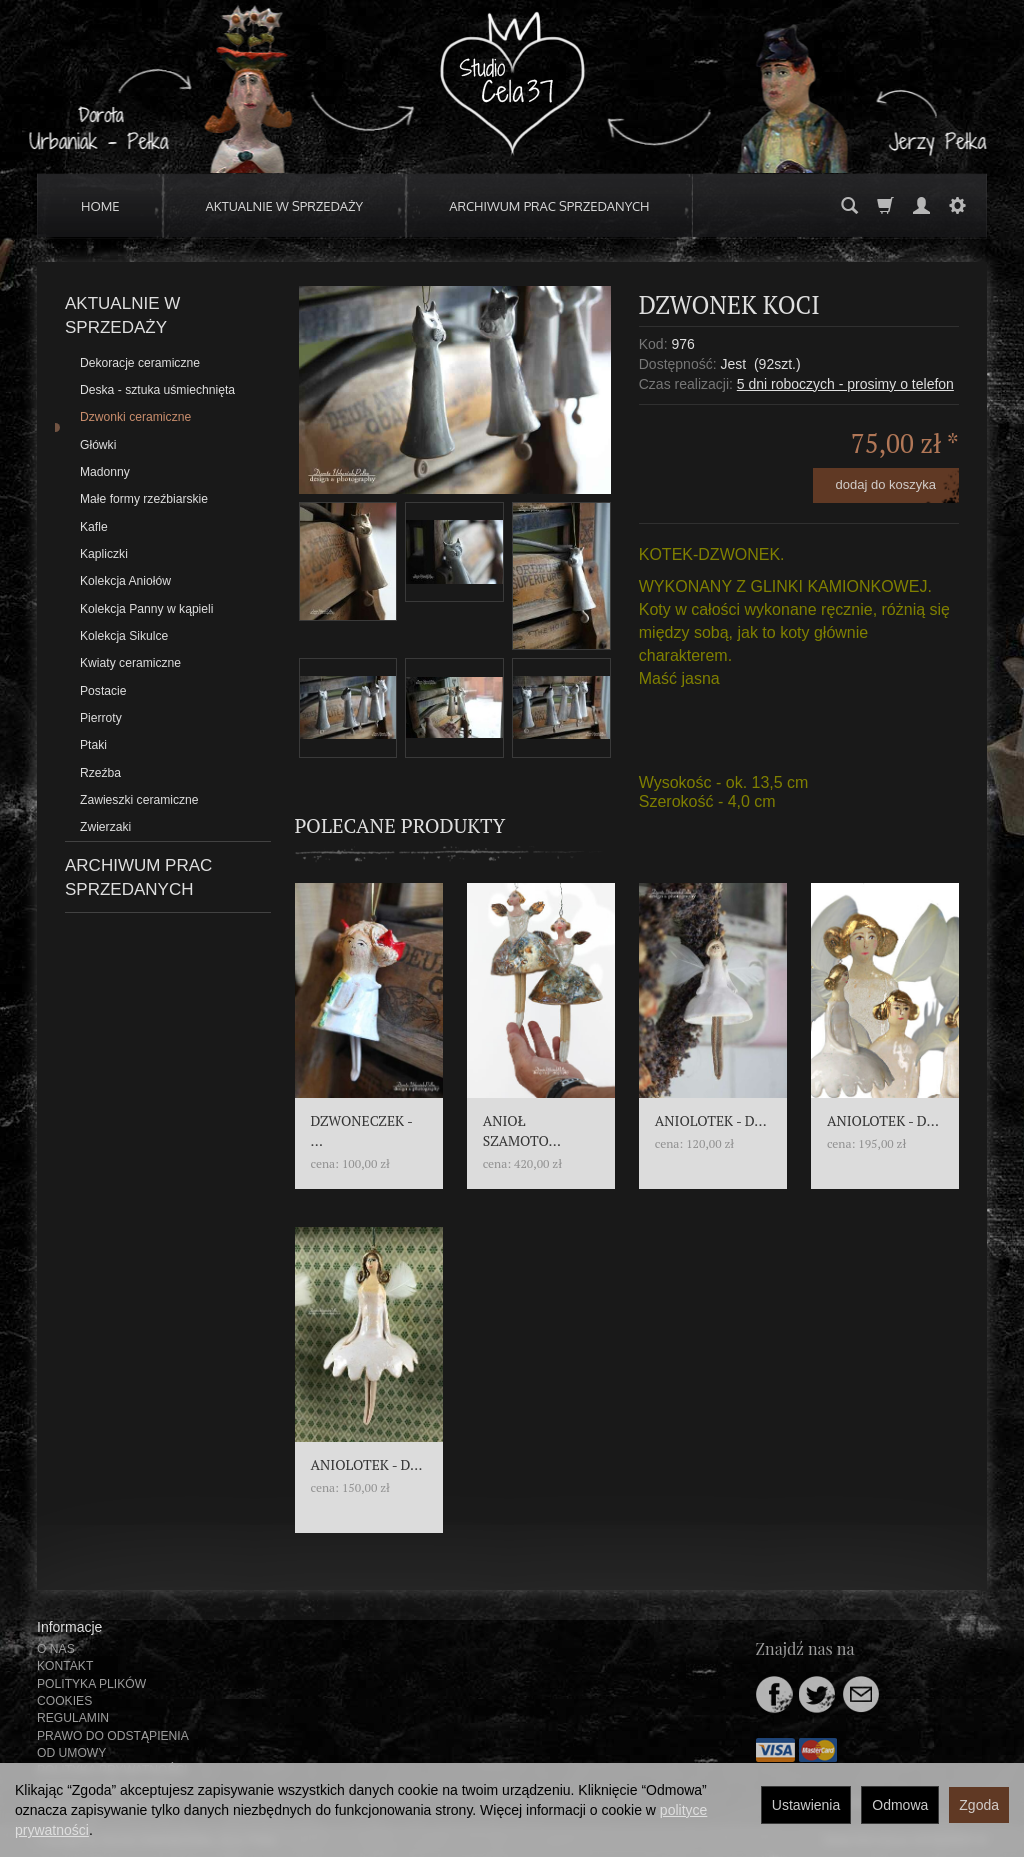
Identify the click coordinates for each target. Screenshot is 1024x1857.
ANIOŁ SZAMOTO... (522, 1130)
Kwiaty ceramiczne (130, 663)
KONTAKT (65, 1666)
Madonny (105, 472)
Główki (98, 445)
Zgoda (979, 1805)
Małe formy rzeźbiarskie (144, 499)
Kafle (94, 527)
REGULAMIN (73, 1718)
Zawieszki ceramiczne (139, 800)
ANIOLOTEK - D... (711, 1120)
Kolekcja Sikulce (124, 636)
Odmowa (900, 1805)
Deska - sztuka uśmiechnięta (157, 390)
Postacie (103, 691)
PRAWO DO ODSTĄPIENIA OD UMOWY (112, 1744)
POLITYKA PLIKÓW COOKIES (91, 1692)
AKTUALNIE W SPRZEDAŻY (285, 206)
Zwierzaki (105, 827)
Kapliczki (104, 554)
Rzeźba (100, 773)
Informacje (69, 1627)
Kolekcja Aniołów (125, 581)
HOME (100, 206)
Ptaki (93, 745)
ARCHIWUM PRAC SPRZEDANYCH (549, 206)
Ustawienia (806, 1805)
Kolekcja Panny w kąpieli (146, 609)
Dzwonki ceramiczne (135, 417)
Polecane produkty (400, 825)
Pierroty (101, 718)
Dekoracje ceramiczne (140, 363)
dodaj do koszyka (886, 484)
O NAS (56, 1649)
